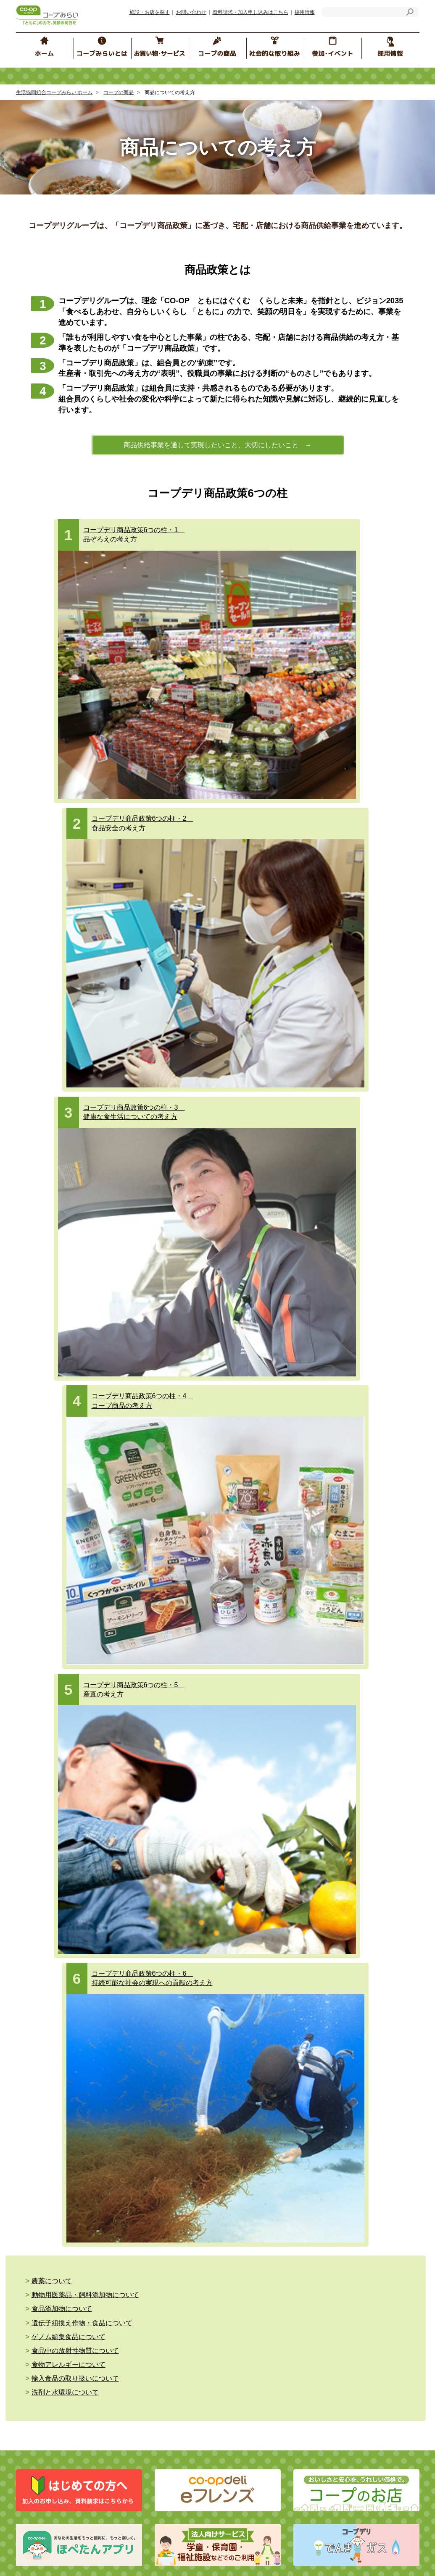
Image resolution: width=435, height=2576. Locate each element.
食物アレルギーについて (68, 1083)
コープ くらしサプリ (367, 1762)
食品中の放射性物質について (325, 1071)
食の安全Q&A (355, 1588)
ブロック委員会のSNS (266, 1809)
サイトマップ (46, 1912)
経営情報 (40, 1798)
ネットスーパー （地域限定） (74, 1660)
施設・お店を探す (149, 12)
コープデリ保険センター (166, 1601)
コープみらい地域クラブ (270, 1834)
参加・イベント (265, 1726)
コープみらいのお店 (62, 1622)
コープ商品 (256, 1639)
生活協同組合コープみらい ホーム (54, 92)
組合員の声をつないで (365, 1826)
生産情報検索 (358, 1613)
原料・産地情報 (360, 1626)
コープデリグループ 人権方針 (168, 1798)
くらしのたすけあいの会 (270, 1847)
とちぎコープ (217, 2029)
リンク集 (124, 1912)
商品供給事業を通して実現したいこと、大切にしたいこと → (218, 445)
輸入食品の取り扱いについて (200, 1083)
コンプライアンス (51, 1810)
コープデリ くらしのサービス (169, 1626)
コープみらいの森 (360, 1813)
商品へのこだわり (261, 1588)
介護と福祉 (47, 1694)
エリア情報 (253, 1860)
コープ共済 (149, 1588)
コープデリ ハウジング (164, 1639)
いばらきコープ (171, 2029)
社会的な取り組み (63, 1726)
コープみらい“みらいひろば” (275, 1762)
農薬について (52, 1059)
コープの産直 (256, 1613)
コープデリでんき (59, 1634)
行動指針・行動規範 (54, 1823)
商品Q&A (349, 1601)
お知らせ (124, 1887)
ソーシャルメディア (138, 1925)
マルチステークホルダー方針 (153, 1938)
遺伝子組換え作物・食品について (82, 1071)
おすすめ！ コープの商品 (271, 1685)
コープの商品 (118, 92)
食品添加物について (312, 1059)
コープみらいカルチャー (368, 1801)
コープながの (303, 2029)
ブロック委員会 (259, 1750)
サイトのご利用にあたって (147, 1900)
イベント (250, 1822)
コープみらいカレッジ (365, 1788)
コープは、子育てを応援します (377, 1860)
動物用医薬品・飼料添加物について (210, 1059)
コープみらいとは (61, 1761)
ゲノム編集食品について (194, 1071)
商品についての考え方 (267, 1601)
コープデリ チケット (161, 1613)
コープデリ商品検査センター (377, 1681)
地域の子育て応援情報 (365, 1775)
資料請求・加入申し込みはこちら (250, 12)
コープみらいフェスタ (365, 1750)
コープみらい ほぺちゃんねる (280, 1796)
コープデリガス (56, 1647)
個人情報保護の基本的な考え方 (167, 1785)
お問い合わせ (191, 12)
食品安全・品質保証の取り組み (282, 1651)
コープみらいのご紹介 (57, 1785)
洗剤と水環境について (315, 1083)
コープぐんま (260, 2029)
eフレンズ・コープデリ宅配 (72, 1588)
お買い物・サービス (67, 1564)
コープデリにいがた (354, 2029)
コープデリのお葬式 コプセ (170, 1651)
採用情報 (305, 12)
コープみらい (126, 2029)
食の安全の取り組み (264, 1626)
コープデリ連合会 (77, 2029)
